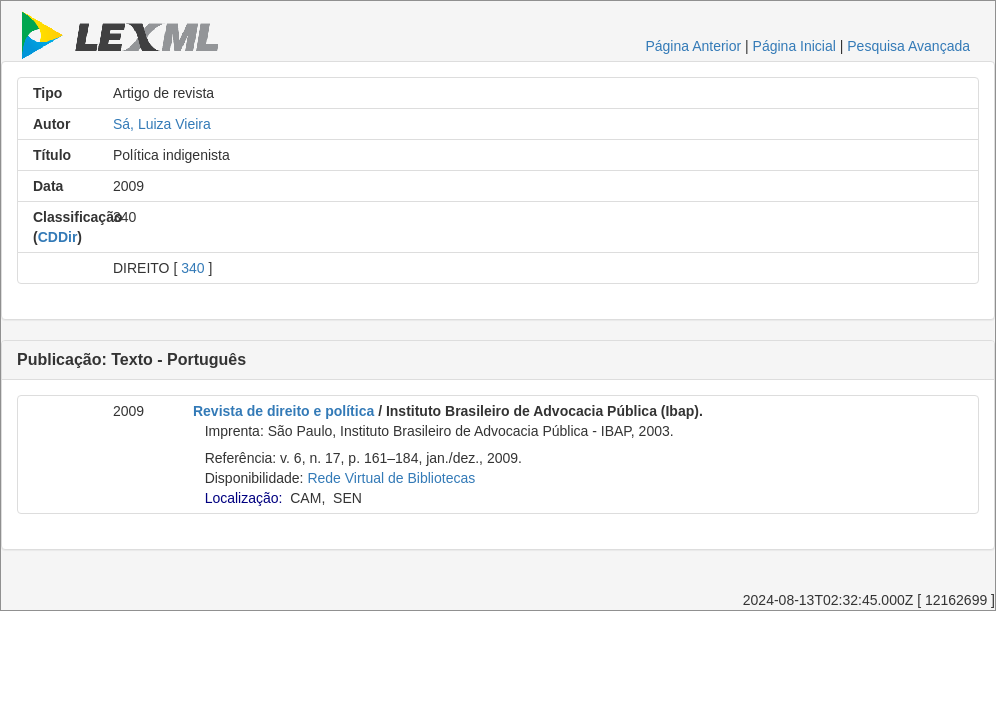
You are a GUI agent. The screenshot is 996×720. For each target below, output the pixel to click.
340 (192, 268)
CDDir (58, 237)
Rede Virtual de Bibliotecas (391, 478)
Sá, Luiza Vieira (162, 124)
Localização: (244, 498)
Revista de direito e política (283, 411)
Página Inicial (794, 46)
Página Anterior (693, 46)
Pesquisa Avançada (908, 46)
